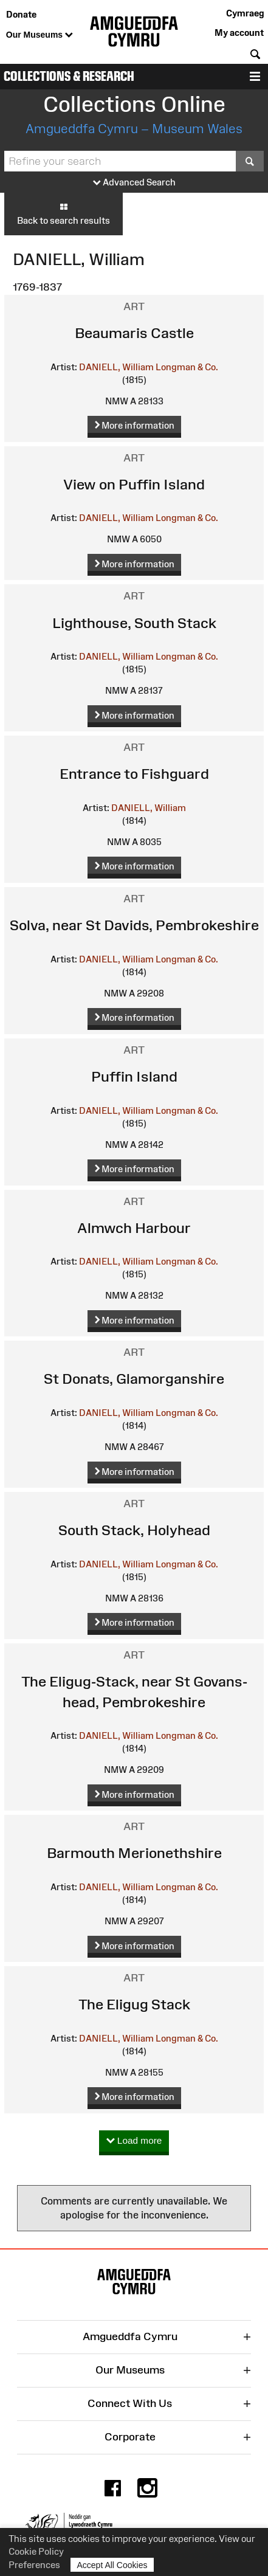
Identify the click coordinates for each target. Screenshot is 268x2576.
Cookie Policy (36, 2551)
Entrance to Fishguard (134, 773)
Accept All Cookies (112, 2565)
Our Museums (39, 35)
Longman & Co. (187, 367)
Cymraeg (245, 13)
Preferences (34, 2565)
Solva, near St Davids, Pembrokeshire (134, 925)
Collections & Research (69, 76)
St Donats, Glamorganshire (134, 1378)
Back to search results (63, 213)
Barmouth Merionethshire (134, 1853)
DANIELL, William (116, 367)
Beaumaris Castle (134, 333)
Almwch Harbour (134, 1228)
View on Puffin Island (134, 484)
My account (239, 32)
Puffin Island (134, 1076)
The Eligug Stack (134, 2004)
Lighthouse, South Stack (134, 623)
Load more (134, 2141)
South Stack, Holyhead (134, 1530)
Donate (21, 14)
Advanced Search (134, 182)
